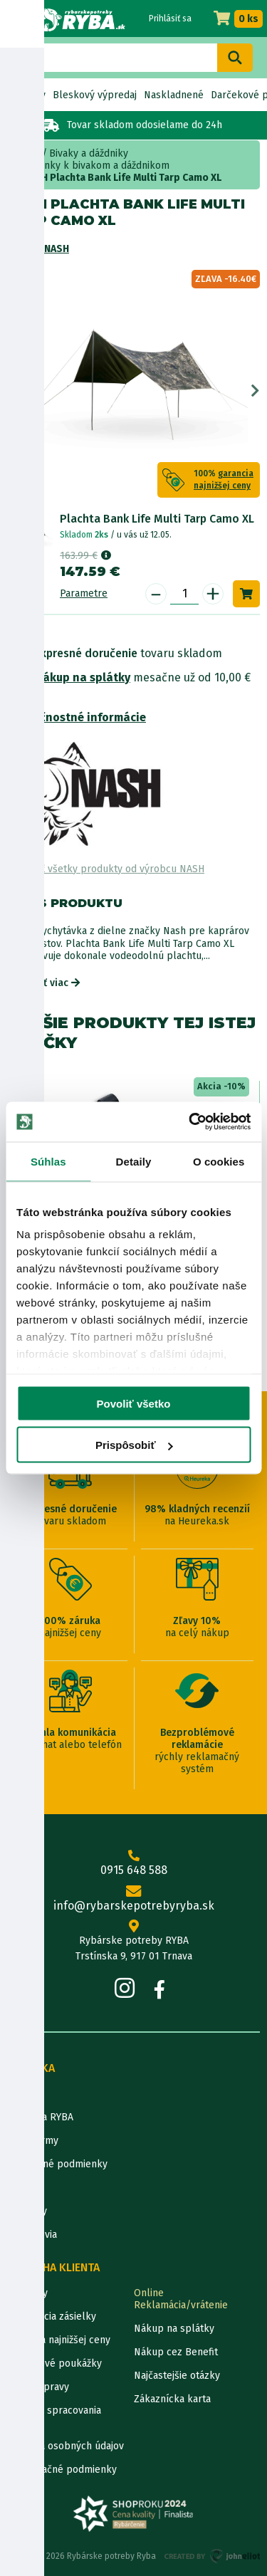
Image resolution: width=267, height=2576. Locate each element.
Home (27, 153)
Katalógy (27, 2211)
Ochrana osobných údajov (65, 2446)
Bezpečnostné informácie (76, 717)
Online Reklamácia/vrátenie (181, 2299)
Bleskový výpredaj (95, 95)
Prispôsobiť (134, 1445)
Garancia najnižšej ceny (58, 2340)
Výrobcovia (32, 2235)
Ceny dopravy (38, 2387)
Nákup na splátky (82, 677)
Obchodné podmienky (57, 2164)
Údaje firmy (32, 2141)
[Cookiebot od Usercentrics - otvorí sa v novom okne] (190, 1122)
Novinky (27, 95)
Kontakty (27, 2293)
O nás (20, 2094)
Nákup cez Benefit (176, 2352)
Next (255, 391)
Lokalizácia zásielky (51, 2316)
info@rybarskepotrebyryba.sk (133, 1898)
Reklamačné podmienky (62, 2470)
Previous (11, 391)
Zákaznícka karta (172, 2399)
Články (22, 2188)
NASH (56, 249)
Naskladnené (174, 95)
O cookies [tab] (219, 1161)
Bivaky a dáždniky (88, 153)
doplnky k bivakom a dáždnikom (96, 165)
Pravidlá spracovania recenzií (54, 2416)
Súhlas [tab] (48, 1161)
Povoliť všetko (134, 1403)
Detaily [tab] (134, 1161)
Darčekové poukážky (54, 2363)
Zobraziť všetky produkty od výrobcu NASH (105, 869)
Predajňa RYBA (40, 2117)
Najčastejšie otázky (177, 2376)
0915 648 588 (133, 1863)
